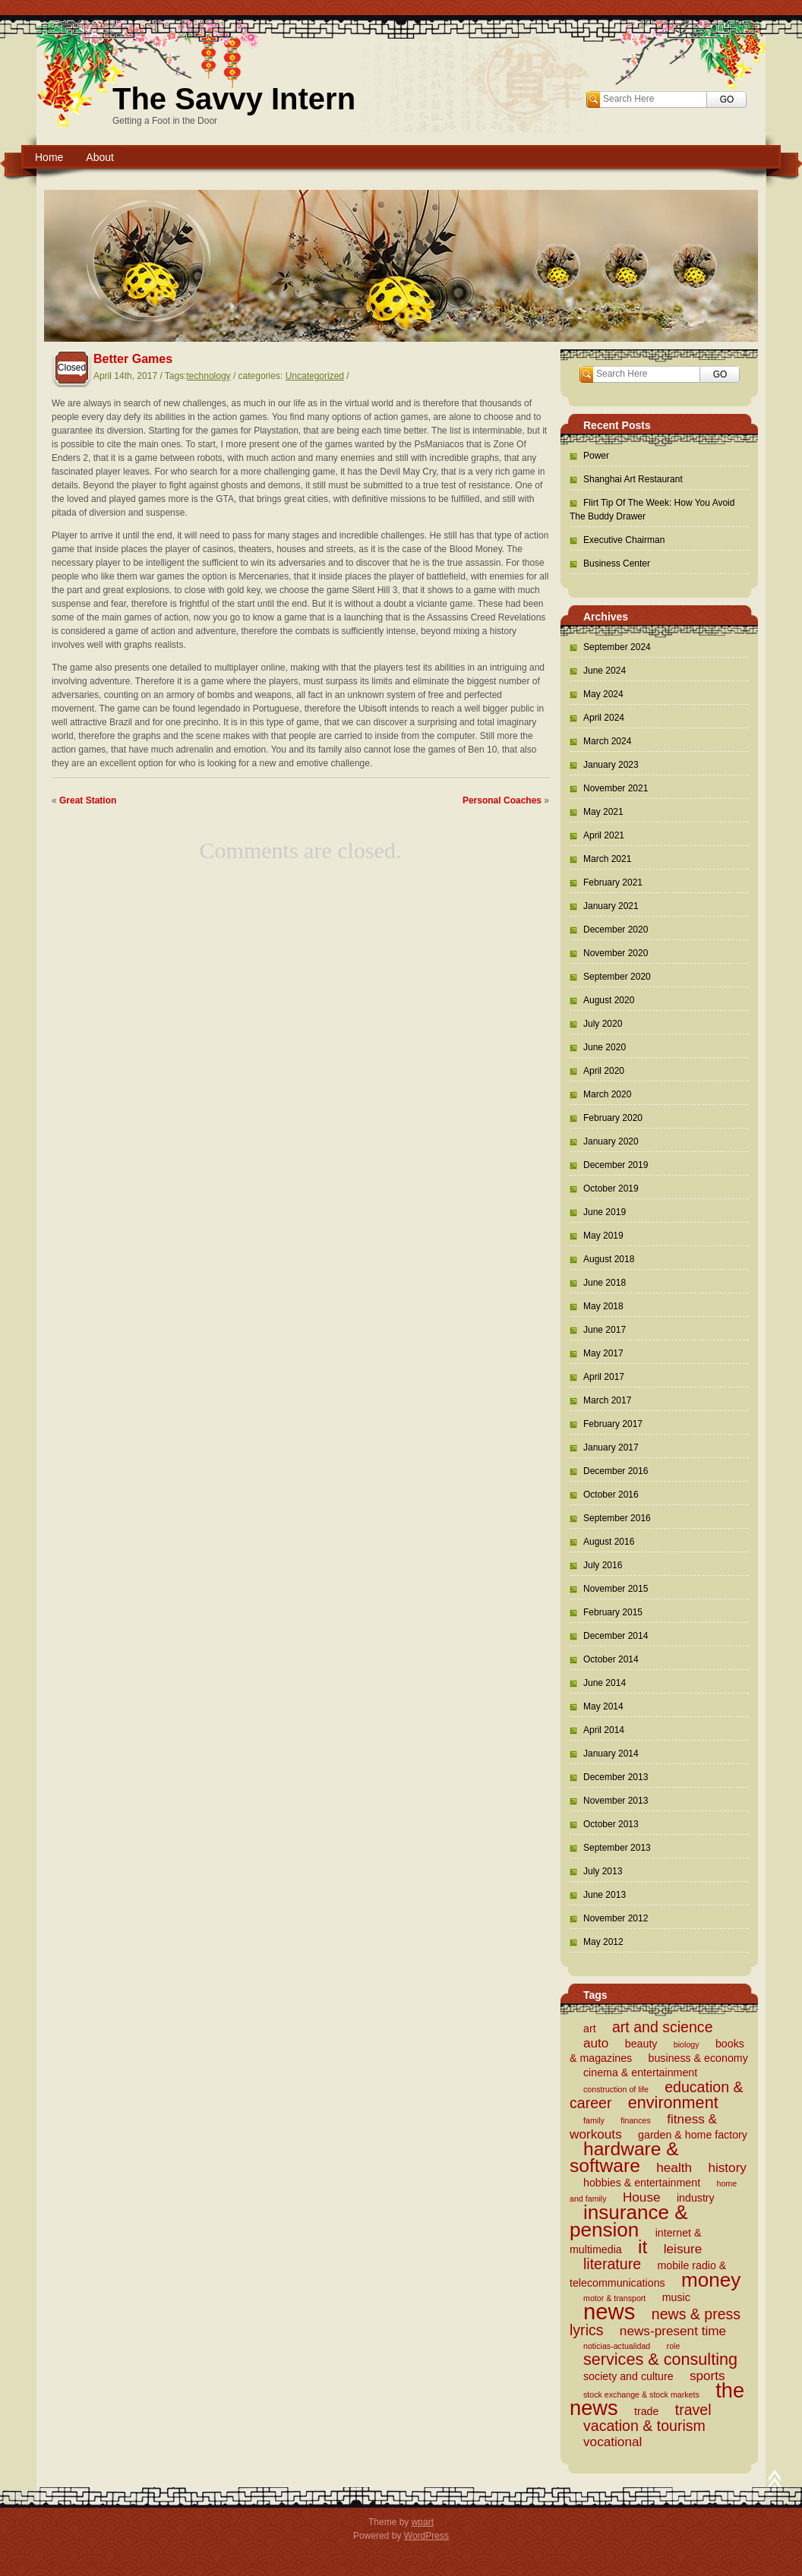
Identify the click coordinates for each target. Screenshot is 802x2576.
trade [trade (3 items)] (646, 2411)
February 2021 (613, 882)
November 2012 (615, 1918)
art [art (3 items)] (589, 2028)
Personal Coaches (502, 800)
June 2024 (604, 670)
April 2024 (603, 717)
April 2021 (603, 835)
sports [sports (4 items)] (707, 2375)
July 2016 (602, 1565)
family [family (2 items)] (594, 2120)
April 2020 (603, 1070)
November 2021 (615, 788)
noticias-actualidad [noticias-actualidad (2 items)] (616, 2345)
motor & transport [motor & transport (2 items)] (614, 2298)
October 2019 (611, 1188)
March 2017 (607, 1400)
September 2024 (617, 647)
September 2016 (617, 1518)
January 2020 (611, 1141)
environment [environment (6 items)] (673, 2102)
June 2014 (604, 1683)
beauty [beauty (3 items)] (641, 2044)
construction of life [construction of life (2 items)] (616, 2089)
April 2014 (603, 1730)
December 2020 (615, 929)
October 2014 (611, 1659)
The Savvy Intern (233, 98)
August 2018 (608, 1259)
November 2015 (615, 1588)
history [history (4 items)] (727, 2167)
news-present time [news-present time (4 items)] (673, 2330)
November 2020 (615, 953)
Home (49, 157)
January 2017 (611, 1447)
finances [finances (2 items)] (635, 2120)
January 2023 (611, 764)
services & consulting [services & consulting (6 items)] (660, 2359)
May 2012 (603, 1942)
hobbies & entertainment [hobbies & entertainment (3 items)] (641, 2183)
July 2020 (602, 1023)
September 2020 (617, 976)
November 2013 (615, 1800)
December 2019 (615, 1165)
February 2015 (613, 1612)
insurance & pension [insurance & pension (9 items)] (629, 2221)
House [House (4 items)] (642, 2197)
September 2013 (617, 1847)
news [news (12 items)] (609, 2311)
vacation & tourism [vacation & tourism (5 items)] (644, 2425)
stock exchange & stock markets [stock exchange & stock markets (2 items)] (641, 2394)
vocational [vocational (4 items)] (612, 2441)
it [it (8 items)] (642, 2247)
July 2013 (602, 1871)
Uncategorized (315, 376)
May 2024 (603, 694)
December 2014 (615, 1636)
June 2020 (604, 1047)
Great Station (87, 800)
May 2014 (603, 1706)
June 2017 (604, 1329)
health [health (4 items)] (674, 2167)
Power (596, 455)
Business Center (616, 563)
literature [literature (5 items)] (612, 2264)
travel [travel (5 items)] (693, 2409)
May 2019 (603, 1235)
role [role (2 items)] (673, 2345)
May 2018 (603, 1306)
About (100, 157)
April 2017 (603, 1377)
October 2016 (611, 1494)
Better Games (132, 358)
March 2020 (607, 1094)
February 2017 (613, 1424)
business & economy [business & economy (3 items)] (698, 2058)
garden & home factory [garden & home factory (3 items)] (692, 2135)
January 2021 (611, 906)
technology (209, 376)
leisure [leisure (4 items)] (683, 2248)
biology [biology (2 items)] (686, 2044)
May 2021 (603, 812)
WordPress (426, 2535)
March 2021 (607, 859)
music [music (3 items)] (676, 2297)
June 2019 (604, 1212)
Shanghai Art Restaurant (633, 479)
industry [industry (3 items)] (696, 2198)
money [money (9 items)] (710, 2279)
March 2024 (607, 741)
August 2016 (608, 1541)
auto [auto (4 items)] (595, 2042)
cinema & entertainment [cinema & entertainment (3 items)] (640, 2072)
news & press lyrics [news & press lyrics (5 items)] (655, 2322)
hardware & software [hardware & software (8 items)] (624, 2157)
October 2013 (611, 1824)
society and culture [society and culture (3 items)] (628, 2376)
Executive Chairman (624, 540)
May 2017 (603, 1353)
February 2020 (613, 1118)
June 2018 (604, 1282)
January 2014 (611, 1753)
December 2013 (615, 1777)
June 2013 (604, 1894)
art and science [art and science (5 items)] (662, 2027)
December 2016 (615, 1471)
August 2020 (608, 1000)
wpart (423, 2522)
